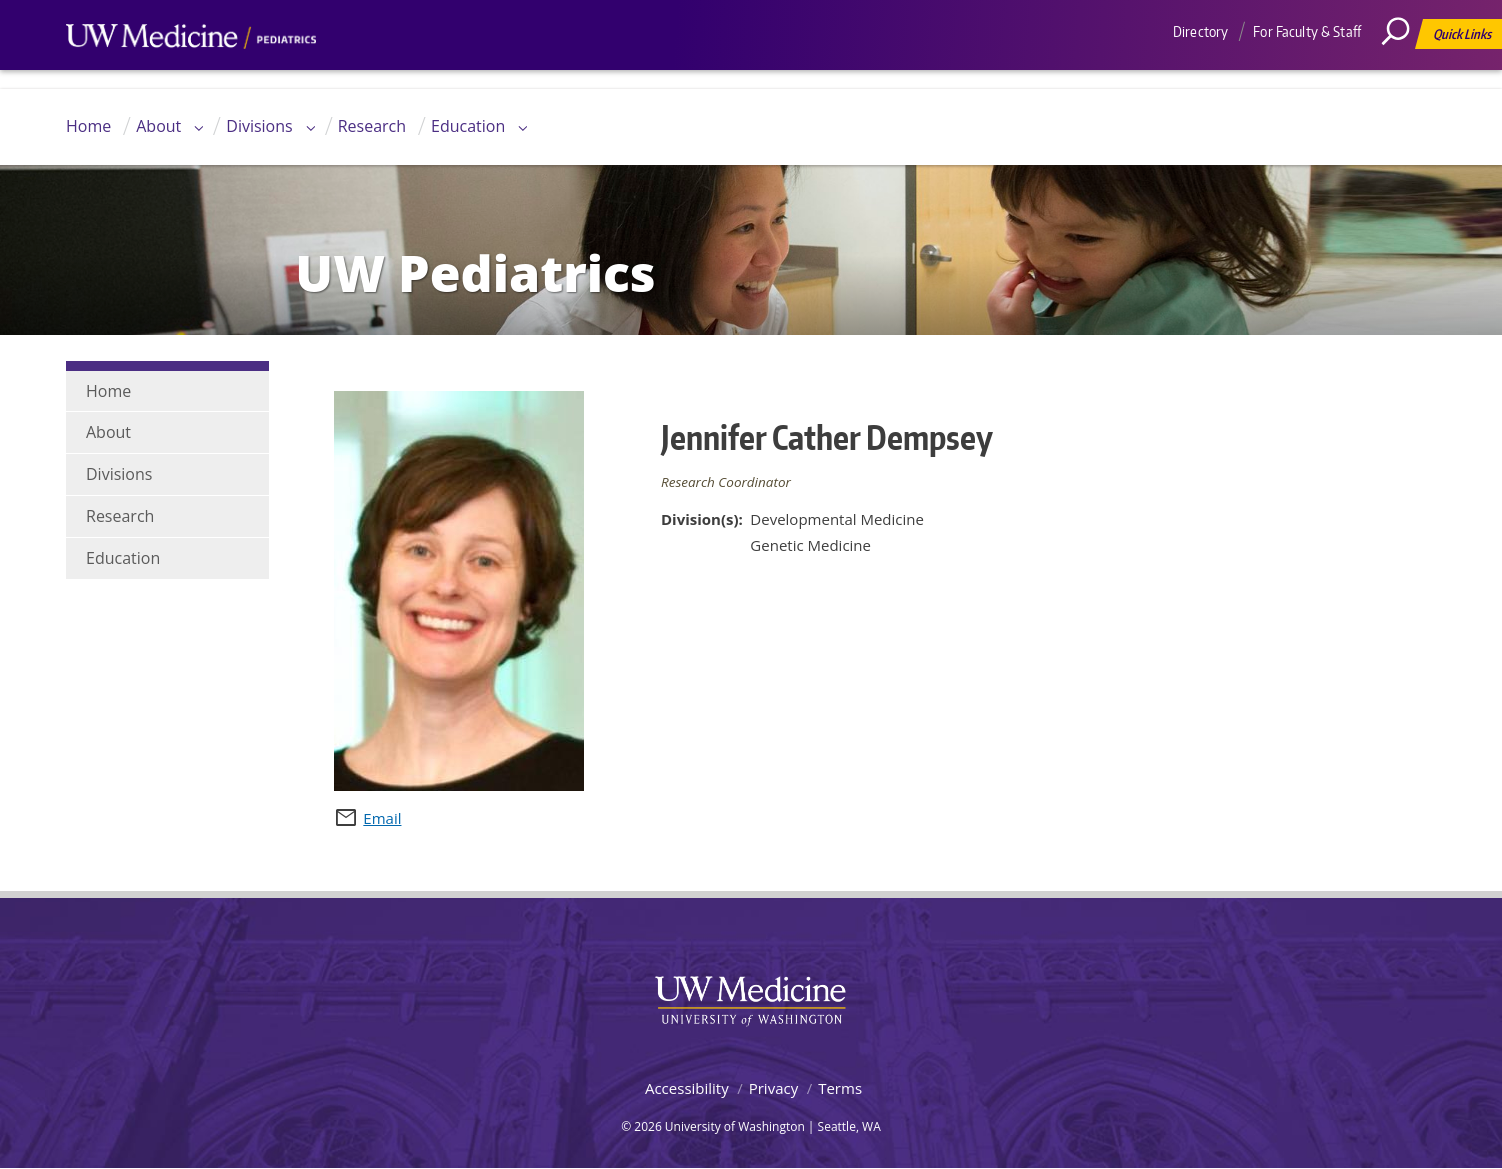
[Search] (1403, 75)
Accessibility (687, 1088)
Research (372, 126)
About (158, 126)
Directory (1200, 31)
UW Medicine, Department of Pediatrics (191, 74)
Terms (840, 1088)
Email (382, 818)
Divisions (259, 126)
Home (88, 126)
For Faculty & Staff (1307, 31)
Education (468, 126)
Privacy (773, 1088)
